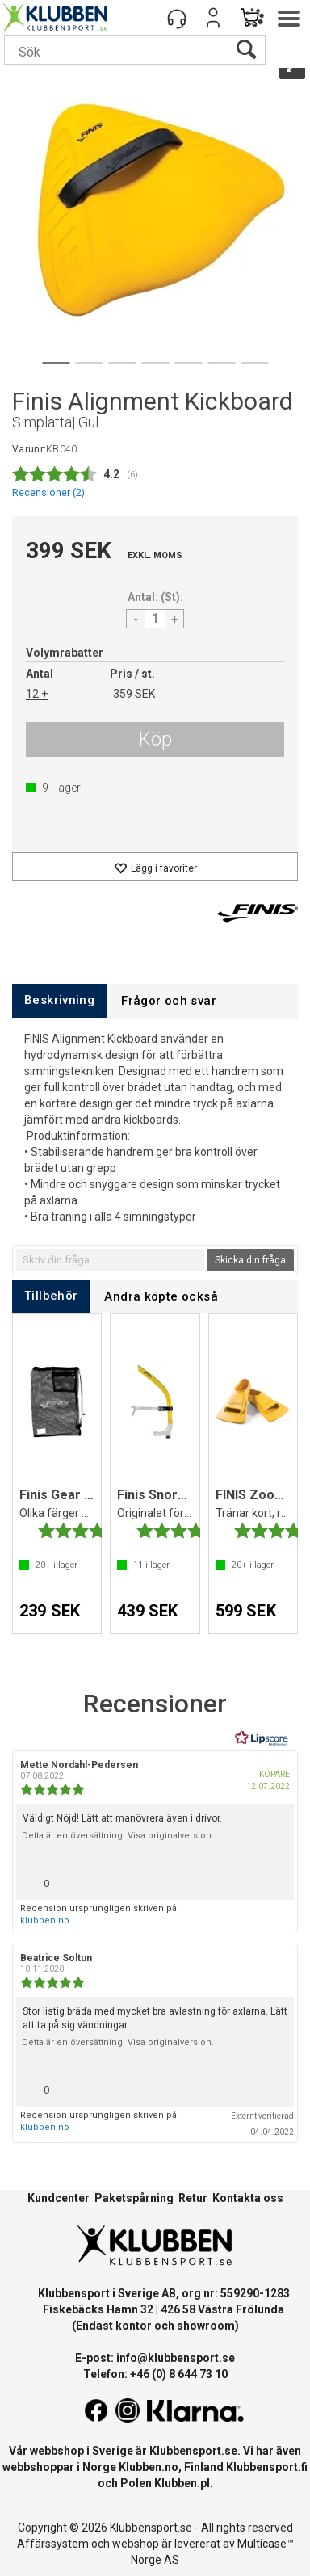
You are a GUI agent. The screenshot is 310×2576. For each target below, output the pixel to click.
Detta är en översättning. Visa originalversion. (118, 1835)
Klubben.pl (182, 2483)
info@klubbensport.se (175, 2357)
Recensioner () (48, 492)
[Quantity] (155, 618)
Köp (155, 739)
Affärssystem (53, 2543)
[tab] (59, 1000)
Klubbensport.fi (267, 2466)
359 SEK (134, 693)
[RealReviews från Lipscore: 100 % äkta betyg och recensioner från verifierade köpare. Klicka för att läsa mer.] (261, 1738)
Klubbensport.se (193, 2450)
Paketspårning (134, 2197)
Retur (192, 2197)
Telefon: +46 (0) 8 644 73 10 (155, 2374)
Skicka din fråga (250, 1260)
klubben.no (44, 1920)
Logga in (213, 18)
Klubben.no (148, 2466)
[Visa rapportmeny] (275, 1879)
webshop (135, 2543)
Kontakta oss (247, 2197)
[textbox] (110, 1260)
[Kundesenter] (177, 18)
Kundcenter (58, 2197)
